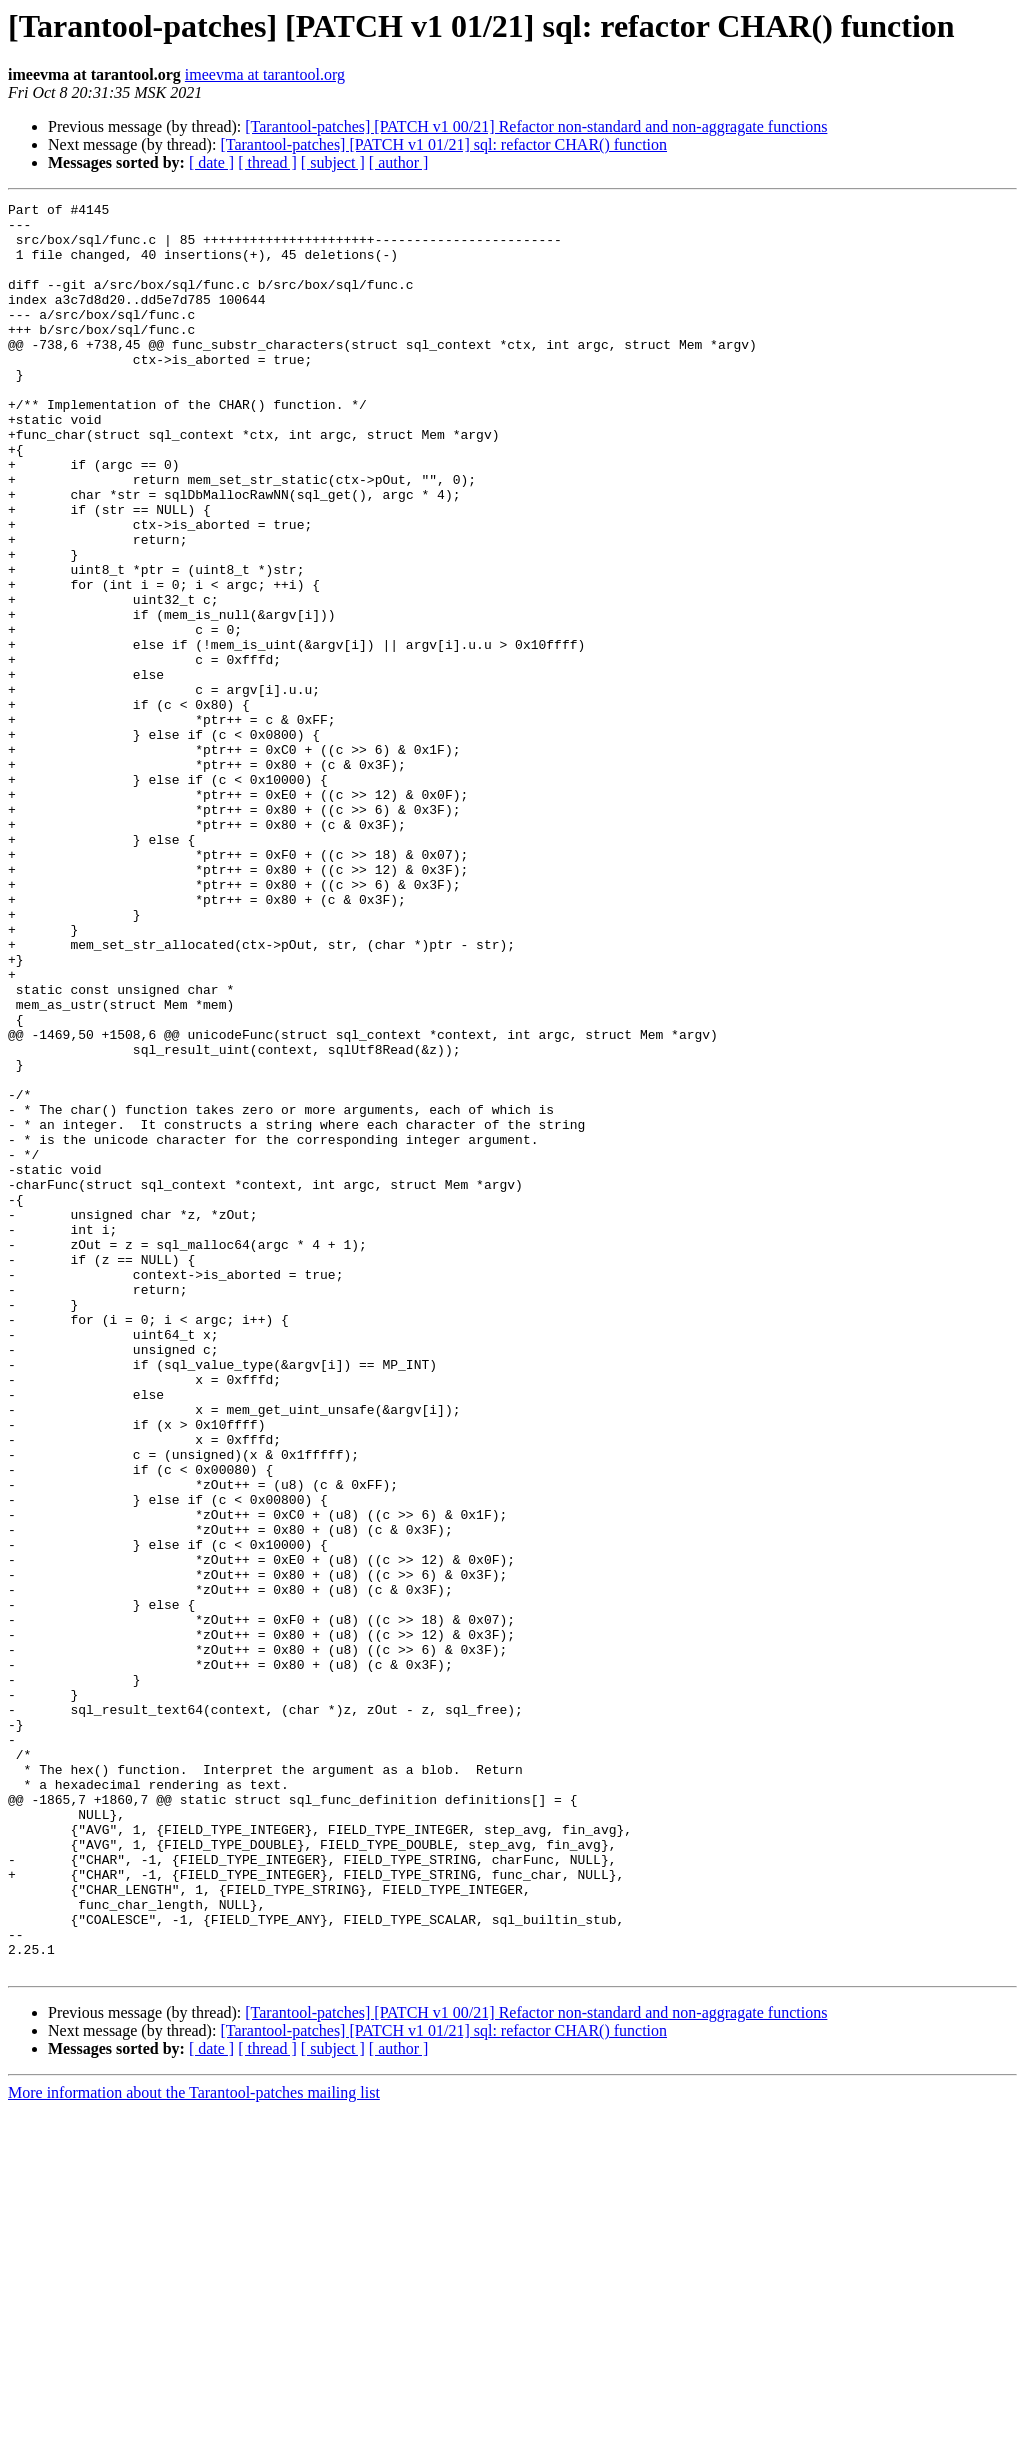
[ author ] (399, 162)
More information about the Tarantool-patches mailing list (194, 2446)
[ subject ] (333, 162)
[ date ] (211, 162)
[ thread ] (267, 162)
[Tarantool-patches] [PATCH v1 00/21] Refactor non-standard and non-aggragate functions (536, 126)
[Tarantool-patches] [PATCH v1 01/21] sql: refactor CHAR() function (443, 144)
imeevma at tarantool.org (265, 74)
